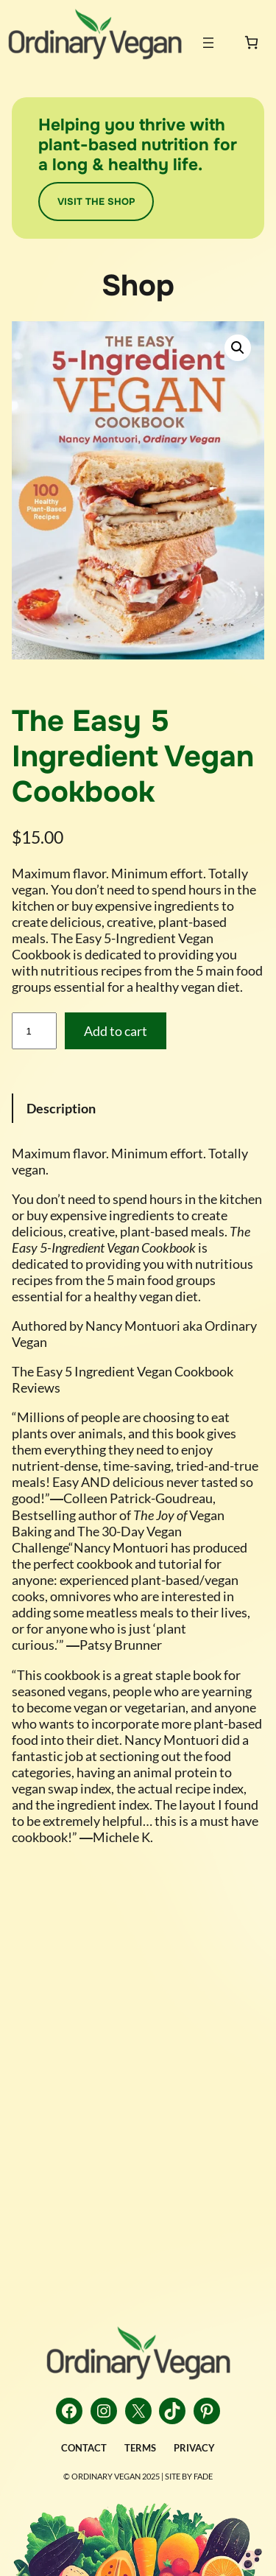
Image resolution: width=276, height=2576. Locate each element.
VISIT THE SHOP (96, 201)
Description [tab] (61, 1108)
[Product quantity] (34, 1030)
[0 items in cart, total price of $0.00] (251, 42)
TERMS (140, 2448)
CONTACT (84, 2448)
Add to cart (115, 1031)
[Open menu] (208, 43)
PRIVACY (194, 2448)
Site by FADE (189, 2476)
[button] (237, 348)
